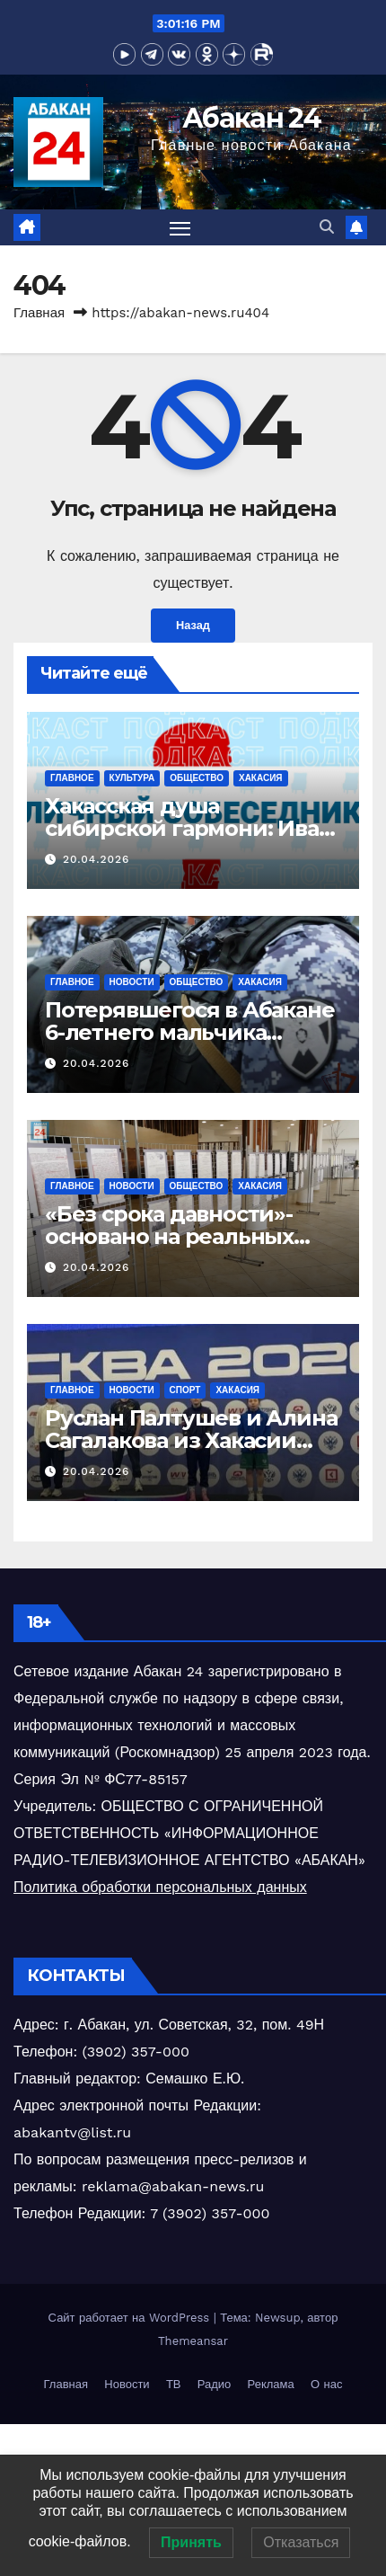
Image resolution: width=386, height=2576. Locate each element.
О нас (326, 2384)
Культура (132, 778)
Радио (214, 2384)
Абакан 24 (251, 118)
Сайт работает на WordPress (131, 2317)
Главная (39, 313)
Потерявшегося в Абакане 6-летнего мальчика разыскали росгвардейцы (189, 1032)
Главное (72, 778)
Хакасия (261, 778)
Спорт (185, 1390)
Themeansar (193, 2341)
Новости (132, 982)
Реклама (271, 2384)
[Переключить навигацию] (180, 227)
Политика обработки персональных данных (160, 1887)
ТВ (173, 2384)
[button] (327, 226)
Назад (193, 625)
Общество (197, 778)
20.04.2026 (96, 859)
